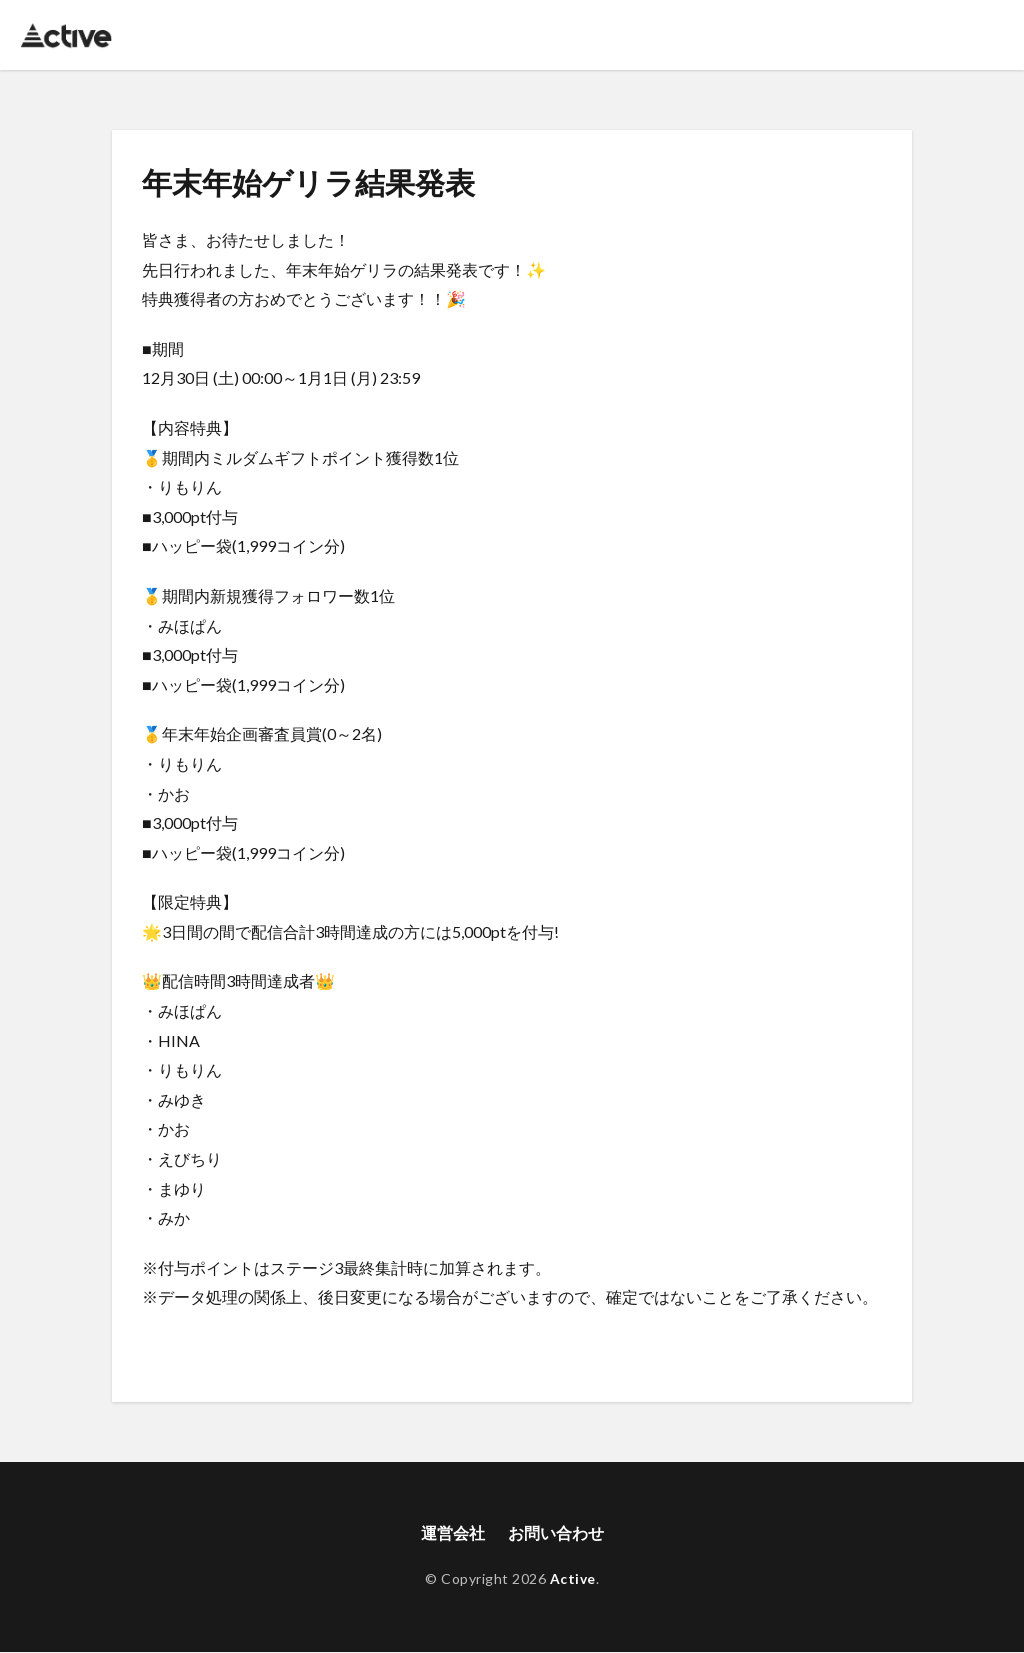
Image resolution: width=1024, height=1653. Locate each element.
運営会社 (453, 1533)
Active (573, 1579)
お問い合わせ (556, 1533)
